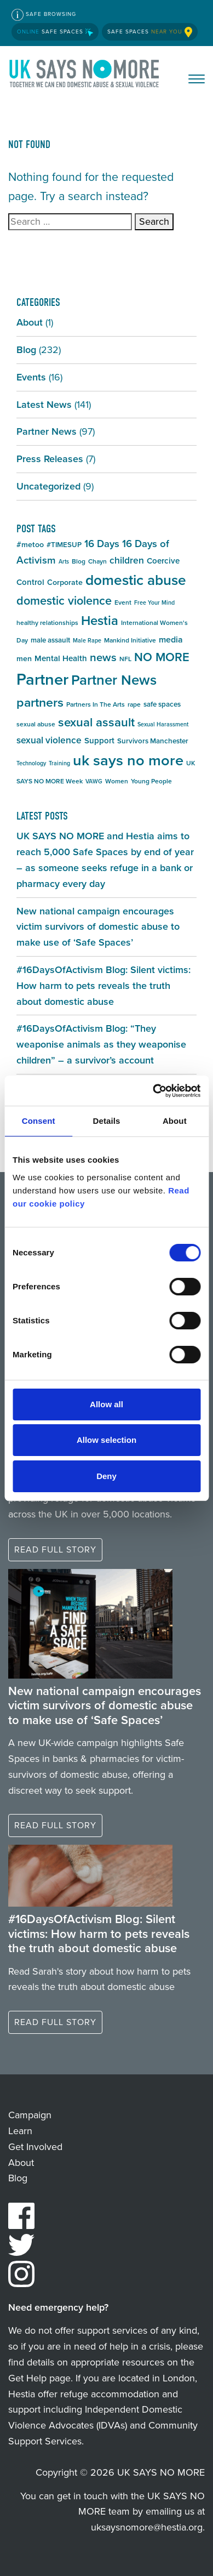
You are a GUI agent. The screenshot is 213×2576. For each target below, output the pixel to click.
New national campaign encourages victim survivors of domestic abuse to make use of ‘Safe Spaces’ (98, 927)
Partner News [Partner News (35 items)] (114, 679)
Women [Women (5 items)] (116, 781)
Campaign (29, 2115)
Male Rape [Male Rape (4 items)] (87, 640)
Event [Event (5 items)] (122, 602)
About (29, 322)
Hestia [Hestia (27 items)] (99, 620)
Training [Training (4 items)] (59, 763)
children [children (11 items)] (127, 560)
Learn (20, 2131)
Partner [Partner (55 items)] (42, 679)
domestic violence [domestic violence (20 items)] (64, 601)
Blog (26, 350)
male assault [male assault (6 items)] (50, 640)
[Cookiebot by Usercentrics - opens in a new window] (153, 1091)
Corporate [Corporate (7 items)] (65, 582)
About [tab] (175, 1120)
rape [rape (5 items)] (134, 704)
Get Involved (35, 2147)
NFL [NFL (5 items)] (125, 659)
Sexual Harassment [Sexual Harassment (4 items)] (162, 724)
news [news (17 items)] (103, 657)
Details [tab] (106, 1120)
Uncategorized (48, 486)
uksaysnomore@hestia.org (147, 2527)
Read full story (55, 1549)
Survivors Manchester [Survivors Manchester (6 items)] (152, 741)
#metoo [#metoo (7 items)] (30, 544)
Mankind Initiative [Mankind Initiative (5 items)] (130, 640)
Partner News (46, 431)
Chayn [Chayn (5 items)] (97, 561)
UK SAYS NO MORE (85, 75)
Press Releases (49, 459)
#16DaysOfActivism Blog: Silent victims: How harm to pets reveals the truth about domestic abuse (103, 986)
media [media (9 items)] (171, 639)
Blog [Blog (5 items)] (78, 561)
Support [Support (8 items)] (99, 741)
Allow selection (106, 1440)
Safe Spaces (55, 31)
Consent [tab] (38, 1120)
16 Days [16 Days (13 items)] (101, 543)
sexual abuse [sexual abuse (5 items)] (35, 724)
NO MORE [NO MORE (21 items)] (161, 657)
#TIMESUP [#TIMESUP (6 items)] (64, 544)
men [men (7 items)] (24, 658)
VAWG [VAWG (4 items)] (93, 781)
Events (31, 377)
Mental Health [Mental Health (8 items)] (60, 658)
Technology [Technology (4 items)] (31, 763)
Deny (106, 1476)
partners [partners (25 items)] (40, 702)
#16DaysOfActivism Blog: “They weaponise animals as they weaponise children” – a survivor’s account (101, 1044)
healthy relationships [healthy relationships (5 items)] (47, 623)
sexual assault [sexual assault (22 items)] (96, 722)
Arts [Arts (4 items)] (64, 561)
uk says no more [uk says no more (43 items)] (128, 760)
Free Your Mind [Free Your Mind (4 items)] (154, 602)
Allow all (106, 1404)
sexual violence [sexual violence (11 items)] (49, 740)
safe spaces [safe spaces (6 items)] (162, 704)
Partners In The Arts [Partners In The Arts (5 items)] (95, 704)
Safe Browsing (43, 15)
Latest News (44, 404)
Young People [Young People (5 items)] (151, 781)
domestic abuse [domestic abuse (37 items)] (135, 580)
